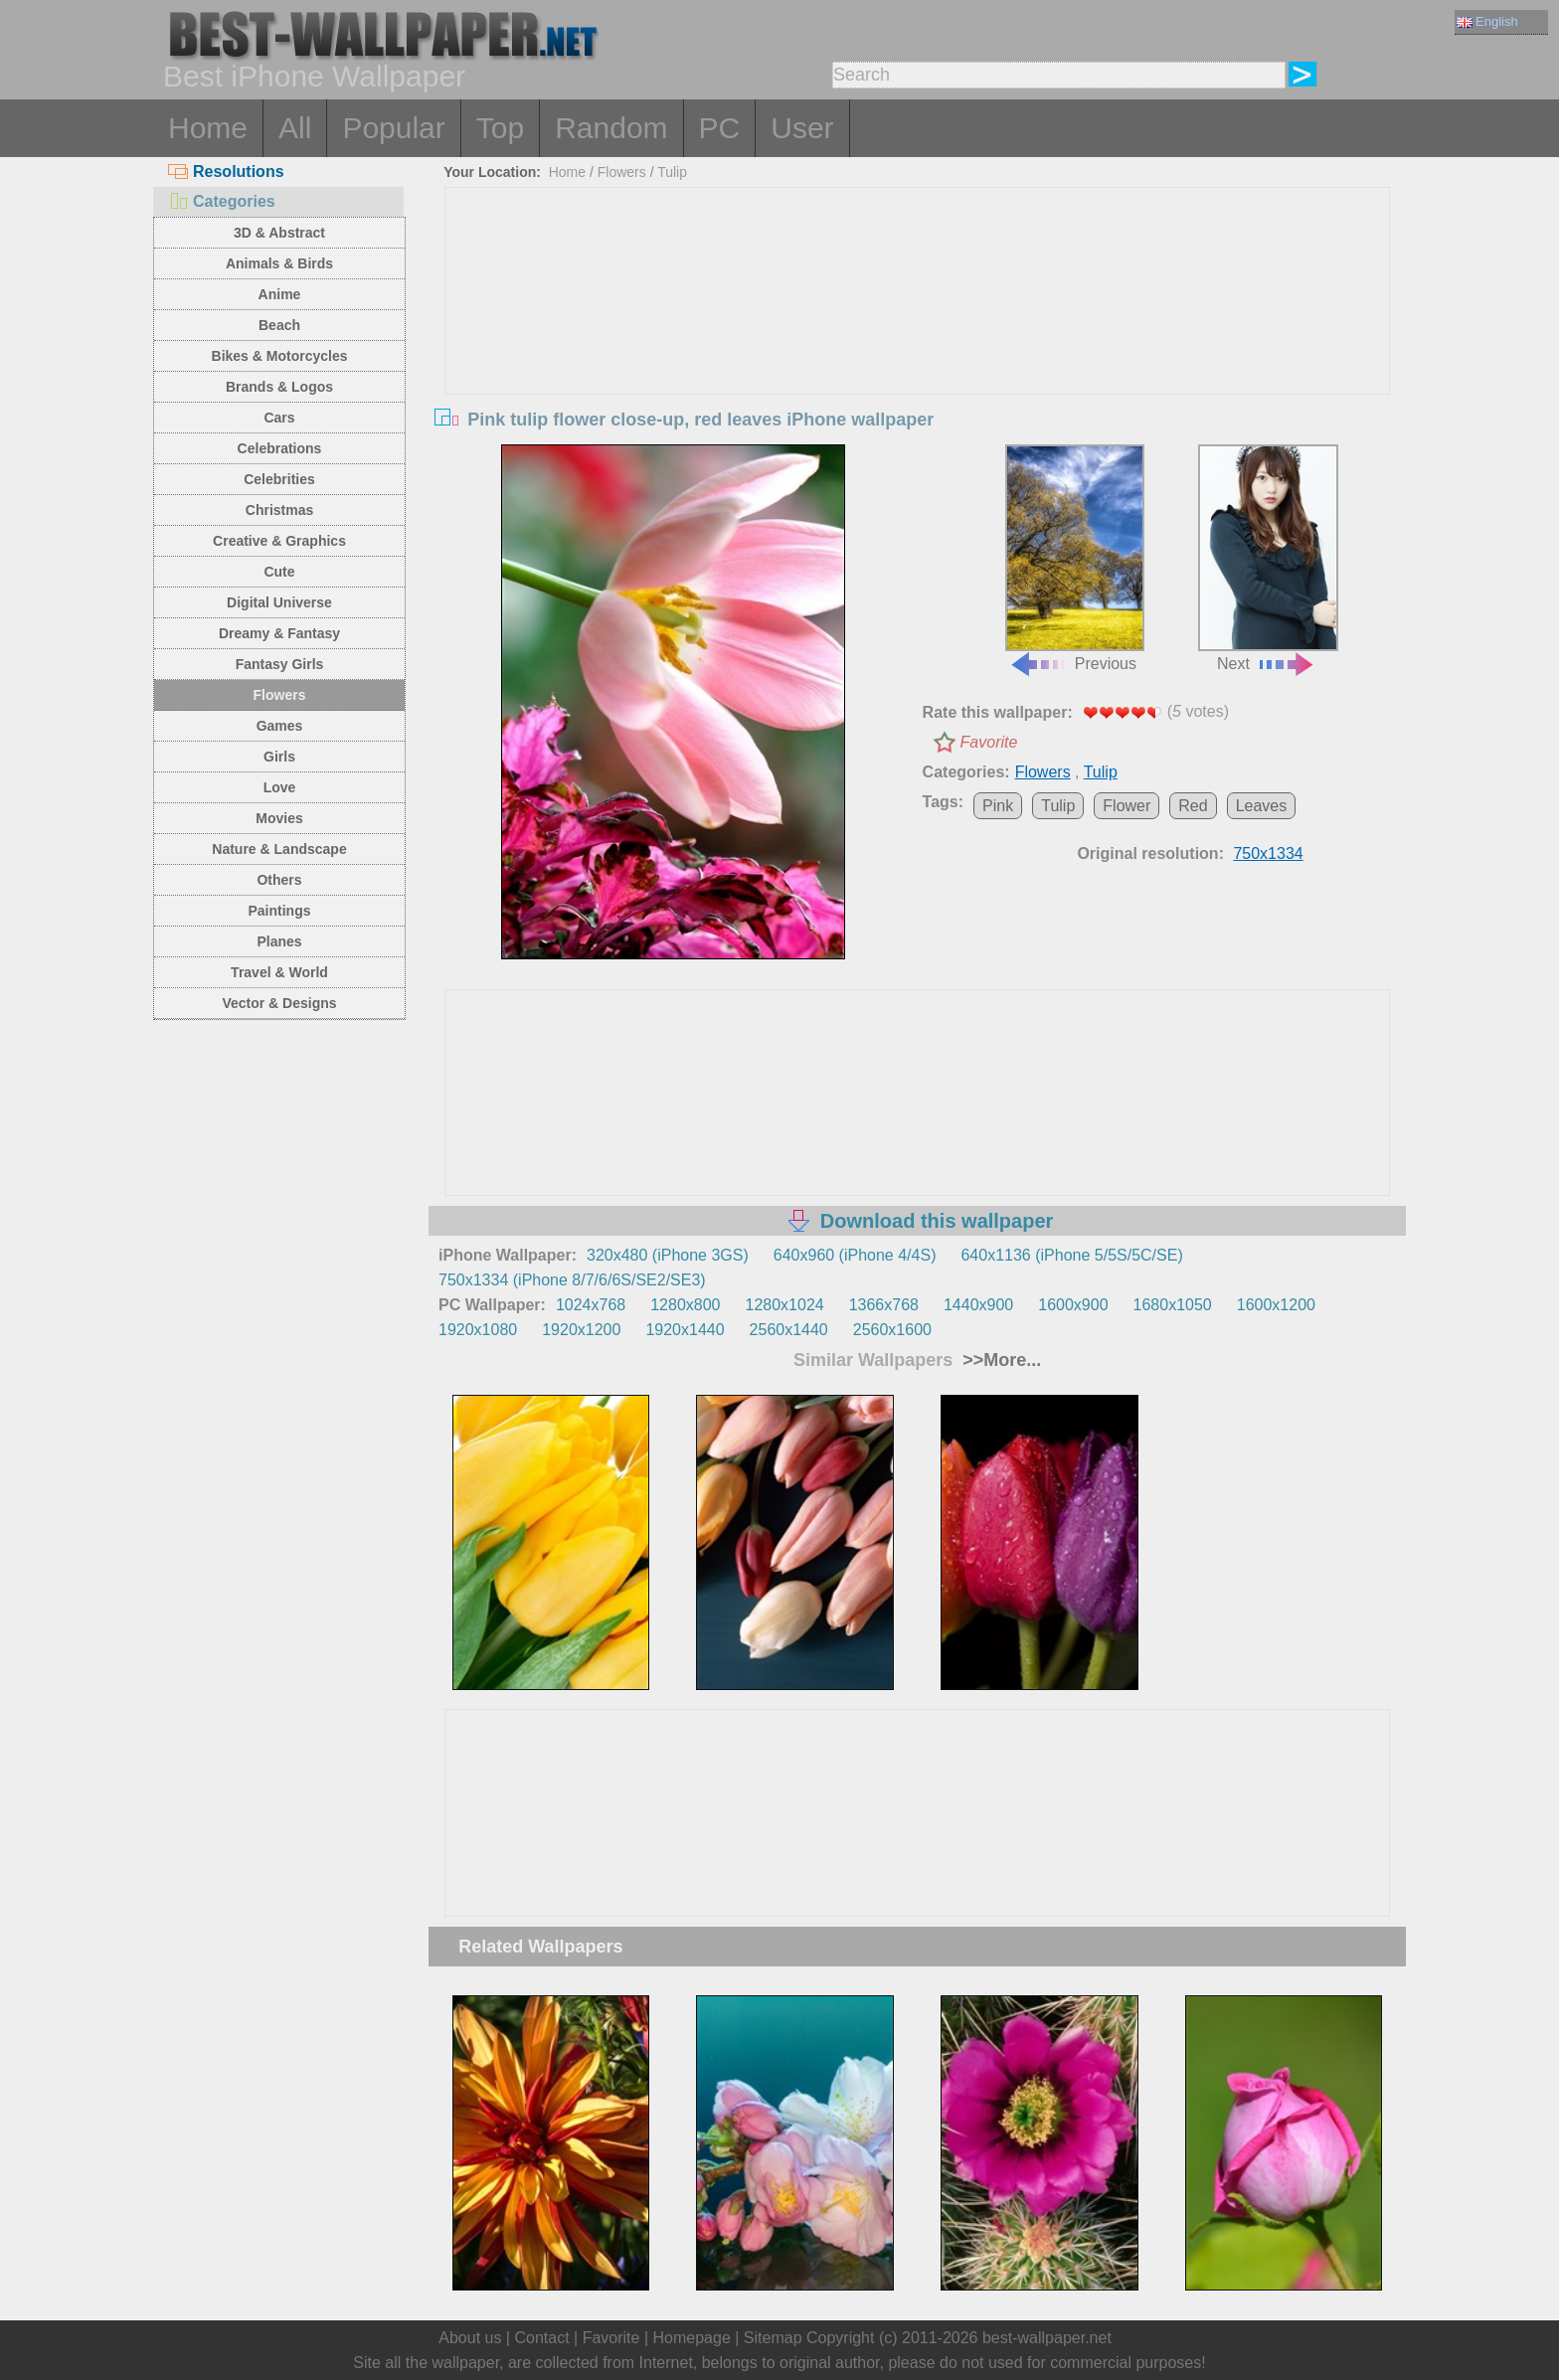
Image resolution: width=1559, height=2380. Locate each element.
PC (720, 127)
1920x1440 (684, 1329)
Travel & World (279, 972)
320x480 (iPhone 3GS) (668, 1255)
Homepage (692, 2337)
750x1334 (1267, 853)
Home (208, 127)
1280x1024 (784, 1304)
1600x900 (1073, 1304)
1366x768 (884, 1304)
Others (279, 880)
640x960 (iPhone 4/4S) (855, 1255)
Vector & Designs (279, 1003)
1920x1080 (477, 1329)
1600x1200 (1276, 1304)
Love (279, 787)
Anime (280, 294)
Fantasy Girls (280, 664)
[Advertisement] (917, 337)
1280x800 (685, 1304)
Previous (1074, 558)
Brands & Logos (279, 387)
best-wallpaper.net (1047, 2337)
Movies (279, 818)
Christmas (279, 510)
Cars (278, 417)
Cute (278, 572)
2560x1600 (892, 1329)
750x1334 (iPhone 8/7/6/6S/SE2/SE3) (572, 1280)
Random (611, 127)
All (294, 127)
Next (1267, 558)
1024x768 (590, 1304)
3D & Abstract (279, 233)
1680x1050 (1172, 1304)
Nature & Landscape (279, 849)
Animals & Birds (279, 263)
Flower (1126, 805)
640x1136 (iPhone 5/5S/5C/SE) (1071, 1255)
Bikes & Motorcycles (280, 356)
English (1487, 21)
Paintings (279, 911)
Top (500, 127)
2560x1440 (789, 1329)
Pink (997, 805)
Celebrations (280, 448)
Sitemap (773, 2337)
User (802, 127)
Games (280, 726)
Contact (541, 2337)
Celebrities (279, 479)
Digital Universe (279, 602)
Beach (279, 325)
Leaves (1262, 805)
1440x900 (978, 1304)
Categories (221, 201)
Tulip (672, 172)
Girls (279, 757)
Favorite (989, 742)
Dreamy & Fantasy (279, 633)
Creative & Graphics (279, 541)
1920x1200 (581, 1329)
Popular (393, 127)
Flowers (280, 695)
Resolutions (226, 171)
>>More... (999, 1360)
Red (1192, 805)
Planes (279, 941)
